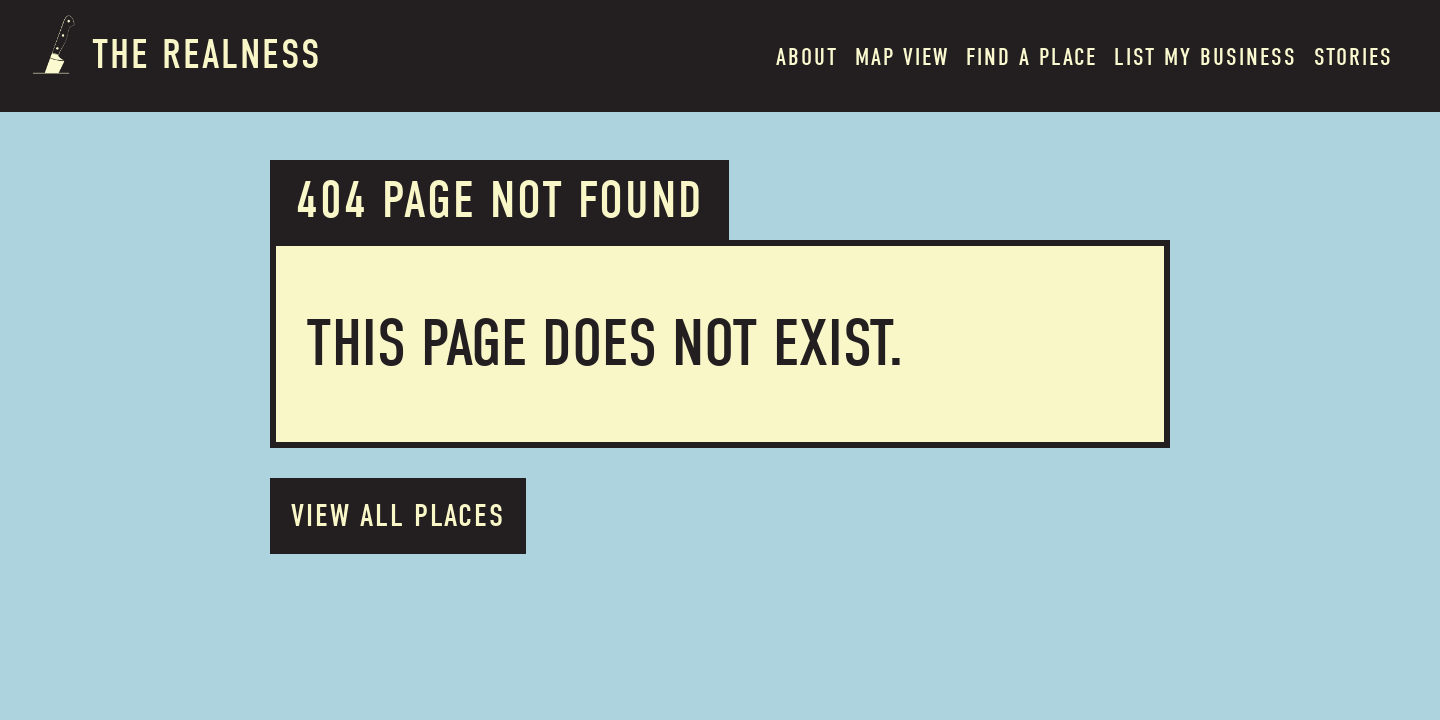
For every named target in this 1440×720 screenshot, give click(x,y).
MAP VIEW (902, 57)
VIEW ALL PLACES (398, 515)
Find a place (1031, 57)
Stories (1353, 57)
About (807, 57)
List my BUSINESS (1205, 57)
